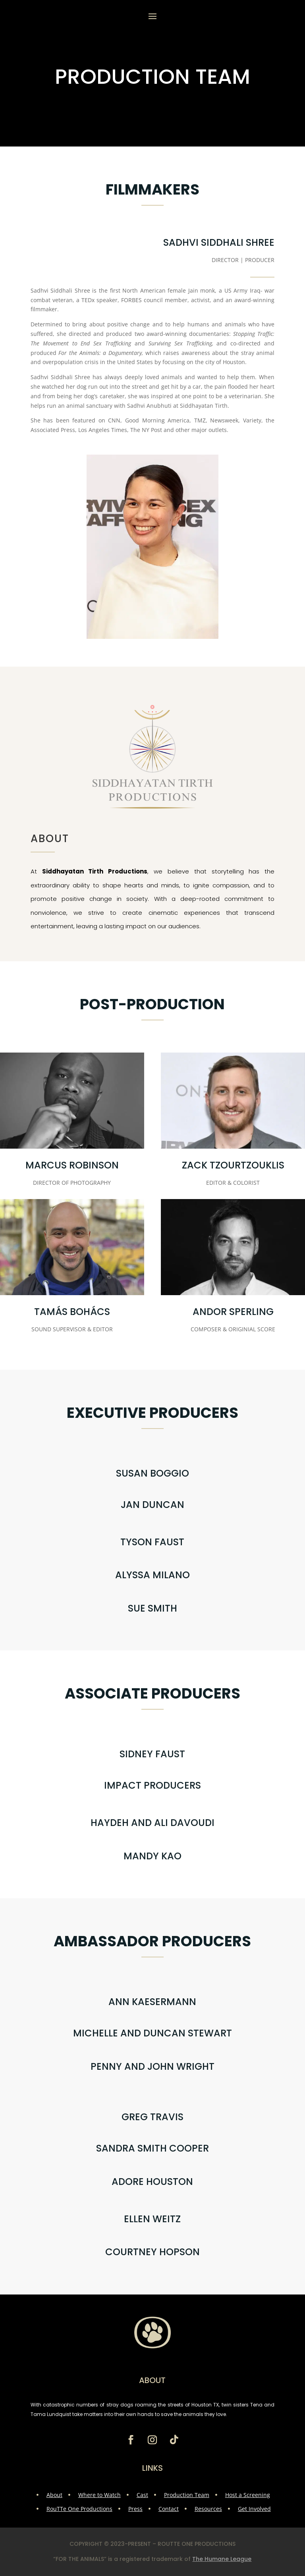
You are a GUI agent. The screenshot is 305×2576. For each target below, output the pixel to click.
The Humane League (221, 2559)
